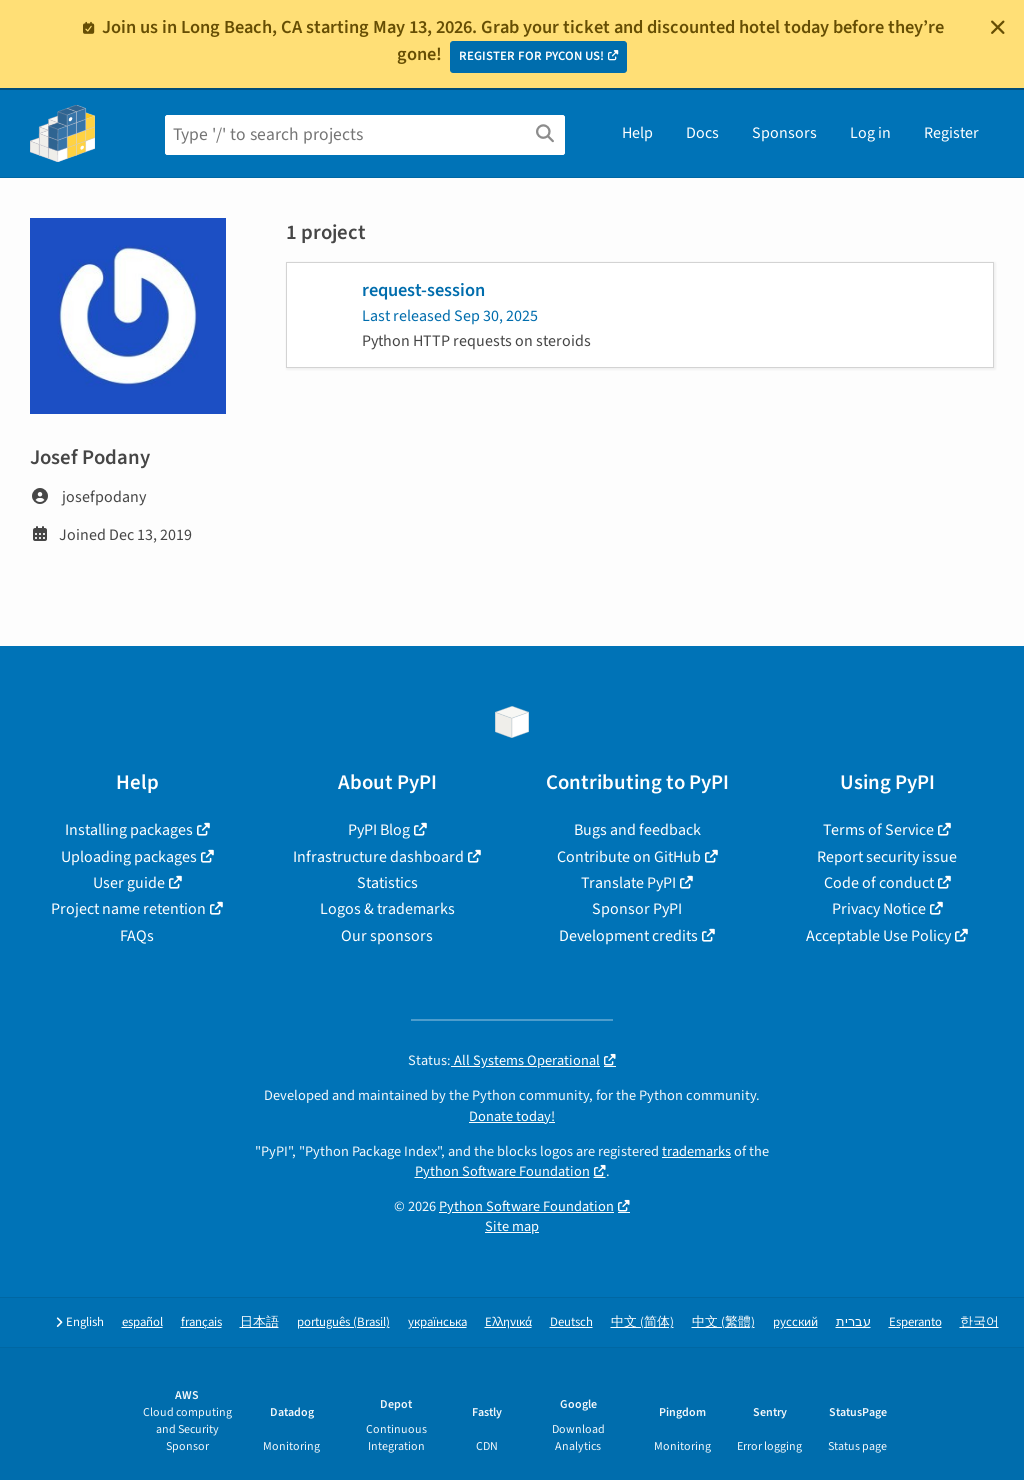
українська (437, 1322)
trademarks (696, 1151)
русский (795, 1322)
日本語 (259, 1322)
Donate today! (512, 1116)
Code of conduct (879, 883)
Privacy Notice (879, 909)
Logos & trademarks (387, 909)
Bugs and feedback (637, 830)
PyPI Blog (379, 830)
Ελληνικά (508, 1322)
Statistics (387, 883)
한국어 (979, 1322)
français (201, 1322)
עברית (853, 1322)
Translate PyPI (628, 883)
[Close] (998, 27)
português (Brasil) (343, 1322)
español (142, 1322)
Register (951, 133)
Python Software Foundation (502, 1171)
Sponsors (784, 133)
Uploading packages (129, 857)
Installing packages (129, 830)
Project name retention (128, 909)
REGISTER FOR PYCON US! (531, 56)
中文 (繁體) (723, 1322)
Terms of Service (878, 830)
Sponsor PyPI (637, 909)
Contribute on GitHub (629, 857)
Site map (512, 1226)
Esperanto (915, 1322)
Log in (870, 133)
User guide (129, 883)
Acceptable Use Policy (878, 936)
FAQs (137, 936)
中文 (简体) (642, 1322)
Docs (702, 133)
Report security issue (887, 857)
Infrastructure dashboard (378, 857)
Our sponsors (387, 936)
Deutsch (571, 1322)
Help (637, 133)
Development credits (628, 936)
